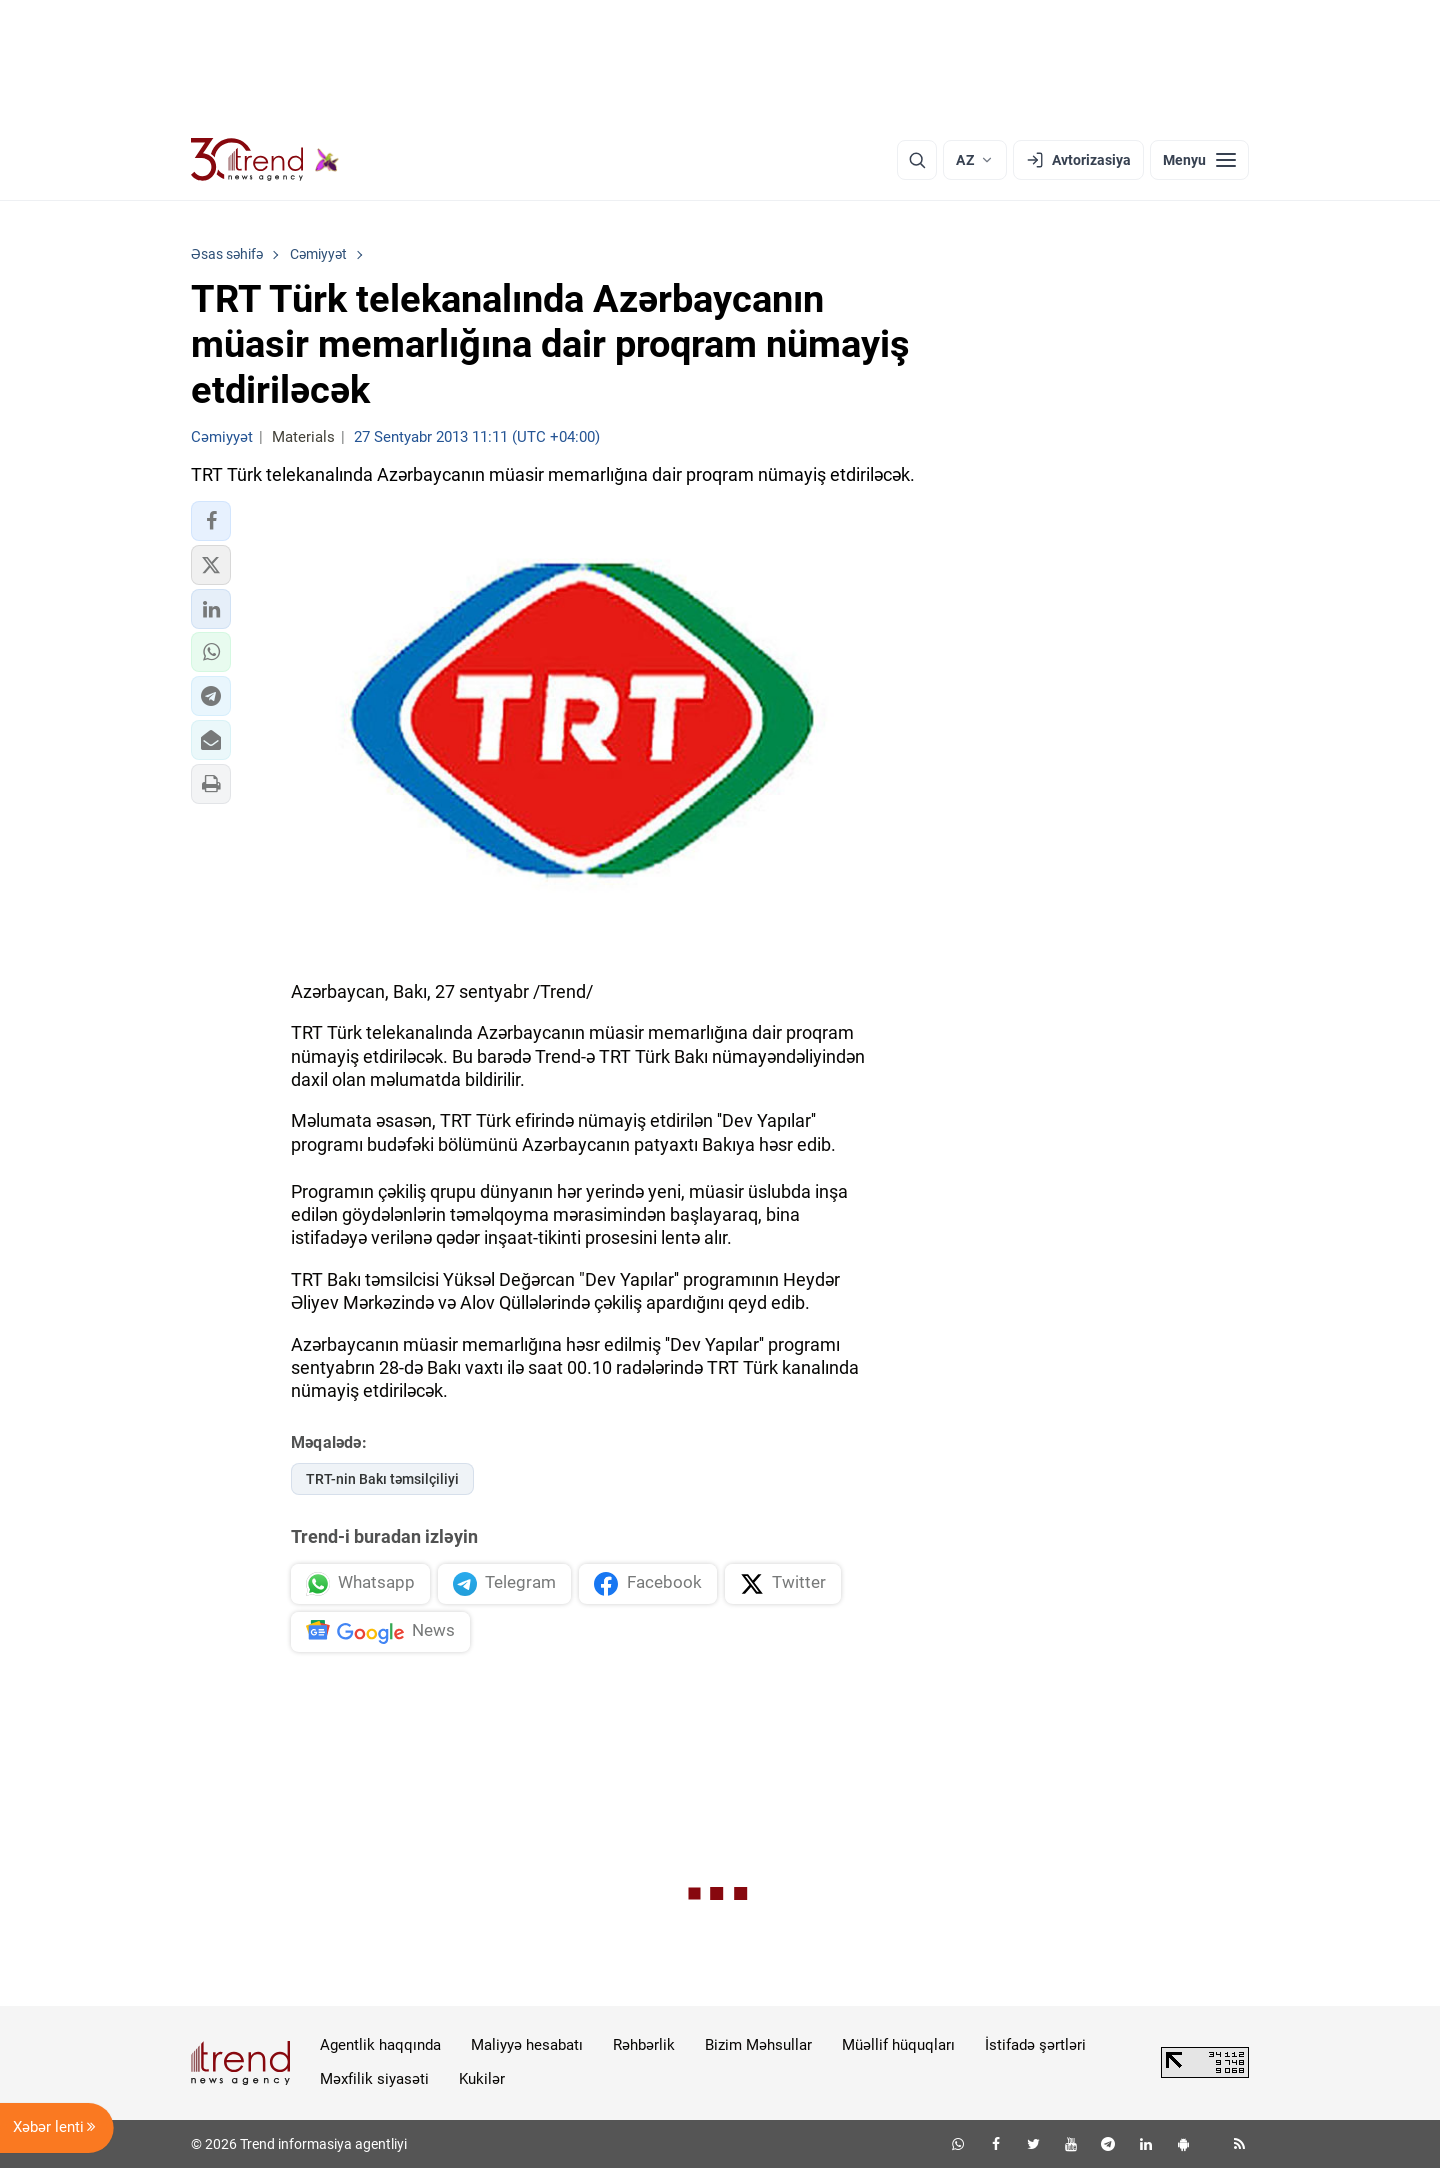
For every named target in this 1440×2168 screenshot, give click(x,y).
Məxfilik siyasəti (374, 2079)
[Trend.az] (265, 160)
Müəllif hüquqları (898, 2045)
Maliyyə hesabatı (527, 2045)
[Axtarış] (917, 160)
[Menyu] (1199, 160)
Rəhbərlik (644, 2045)
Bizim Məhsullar (758, 2045)
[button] (211, 521)
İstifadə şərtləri (1035, 2045)
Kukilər (482, 2079)
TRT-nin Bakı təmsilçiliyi (382, 1479)
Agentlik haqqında (380, 2045)
